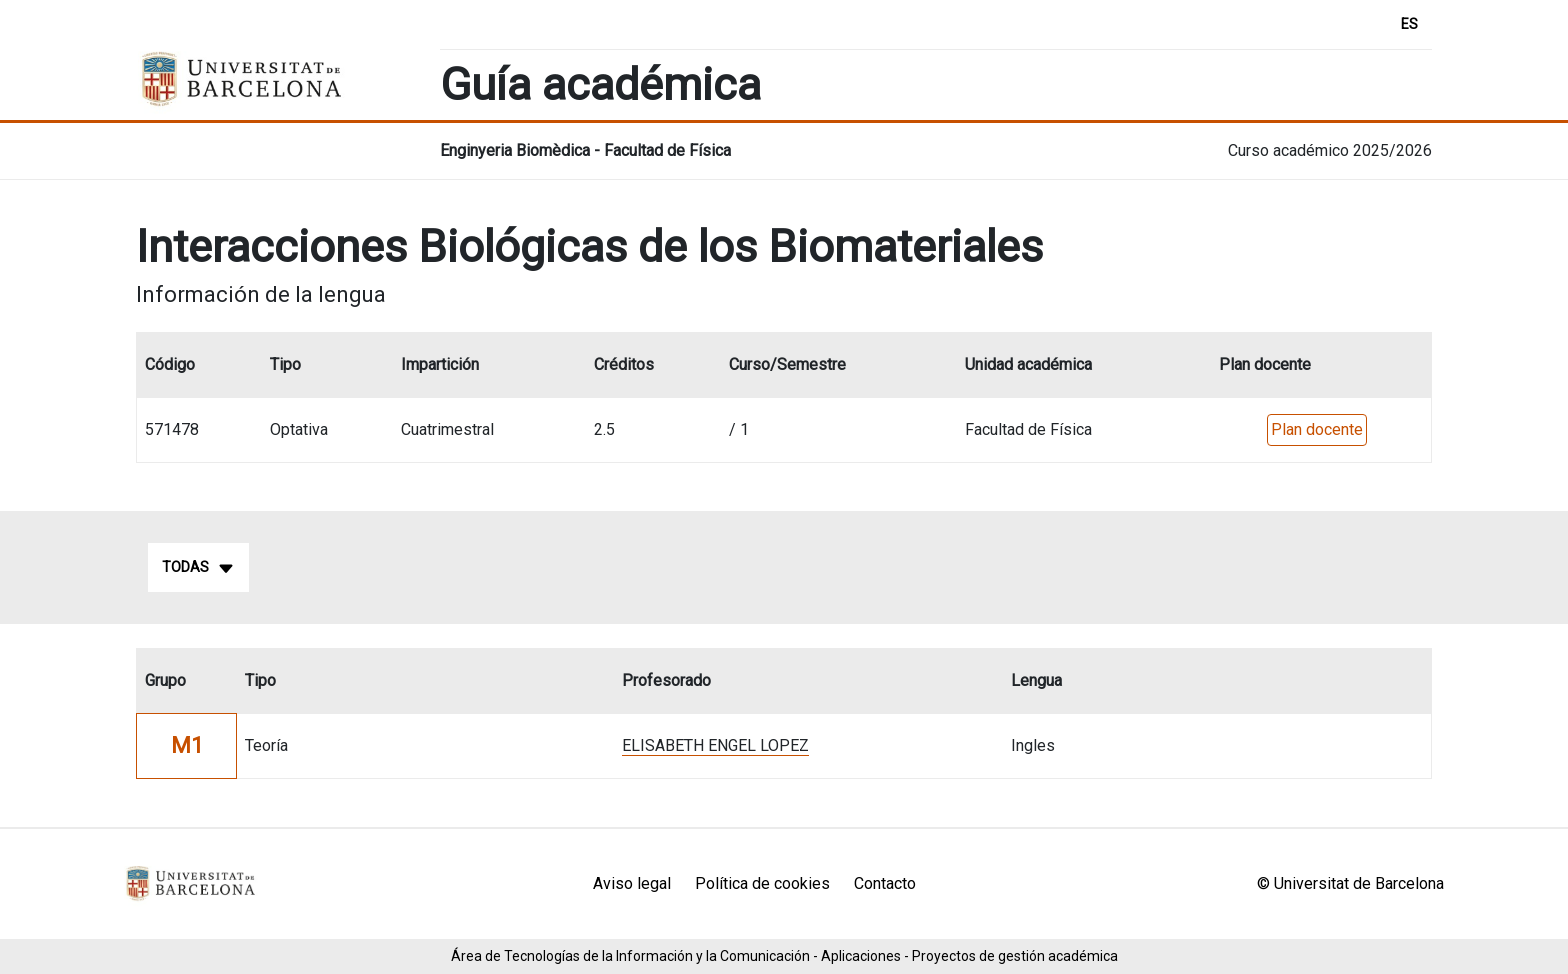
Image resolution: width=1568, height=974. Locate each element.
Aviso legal (632, 883)
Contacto (885, 883)
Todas (198, 568)
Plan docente (1317, 429)
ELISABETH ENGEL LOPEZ (715, 745)
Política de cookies (762, 883)
